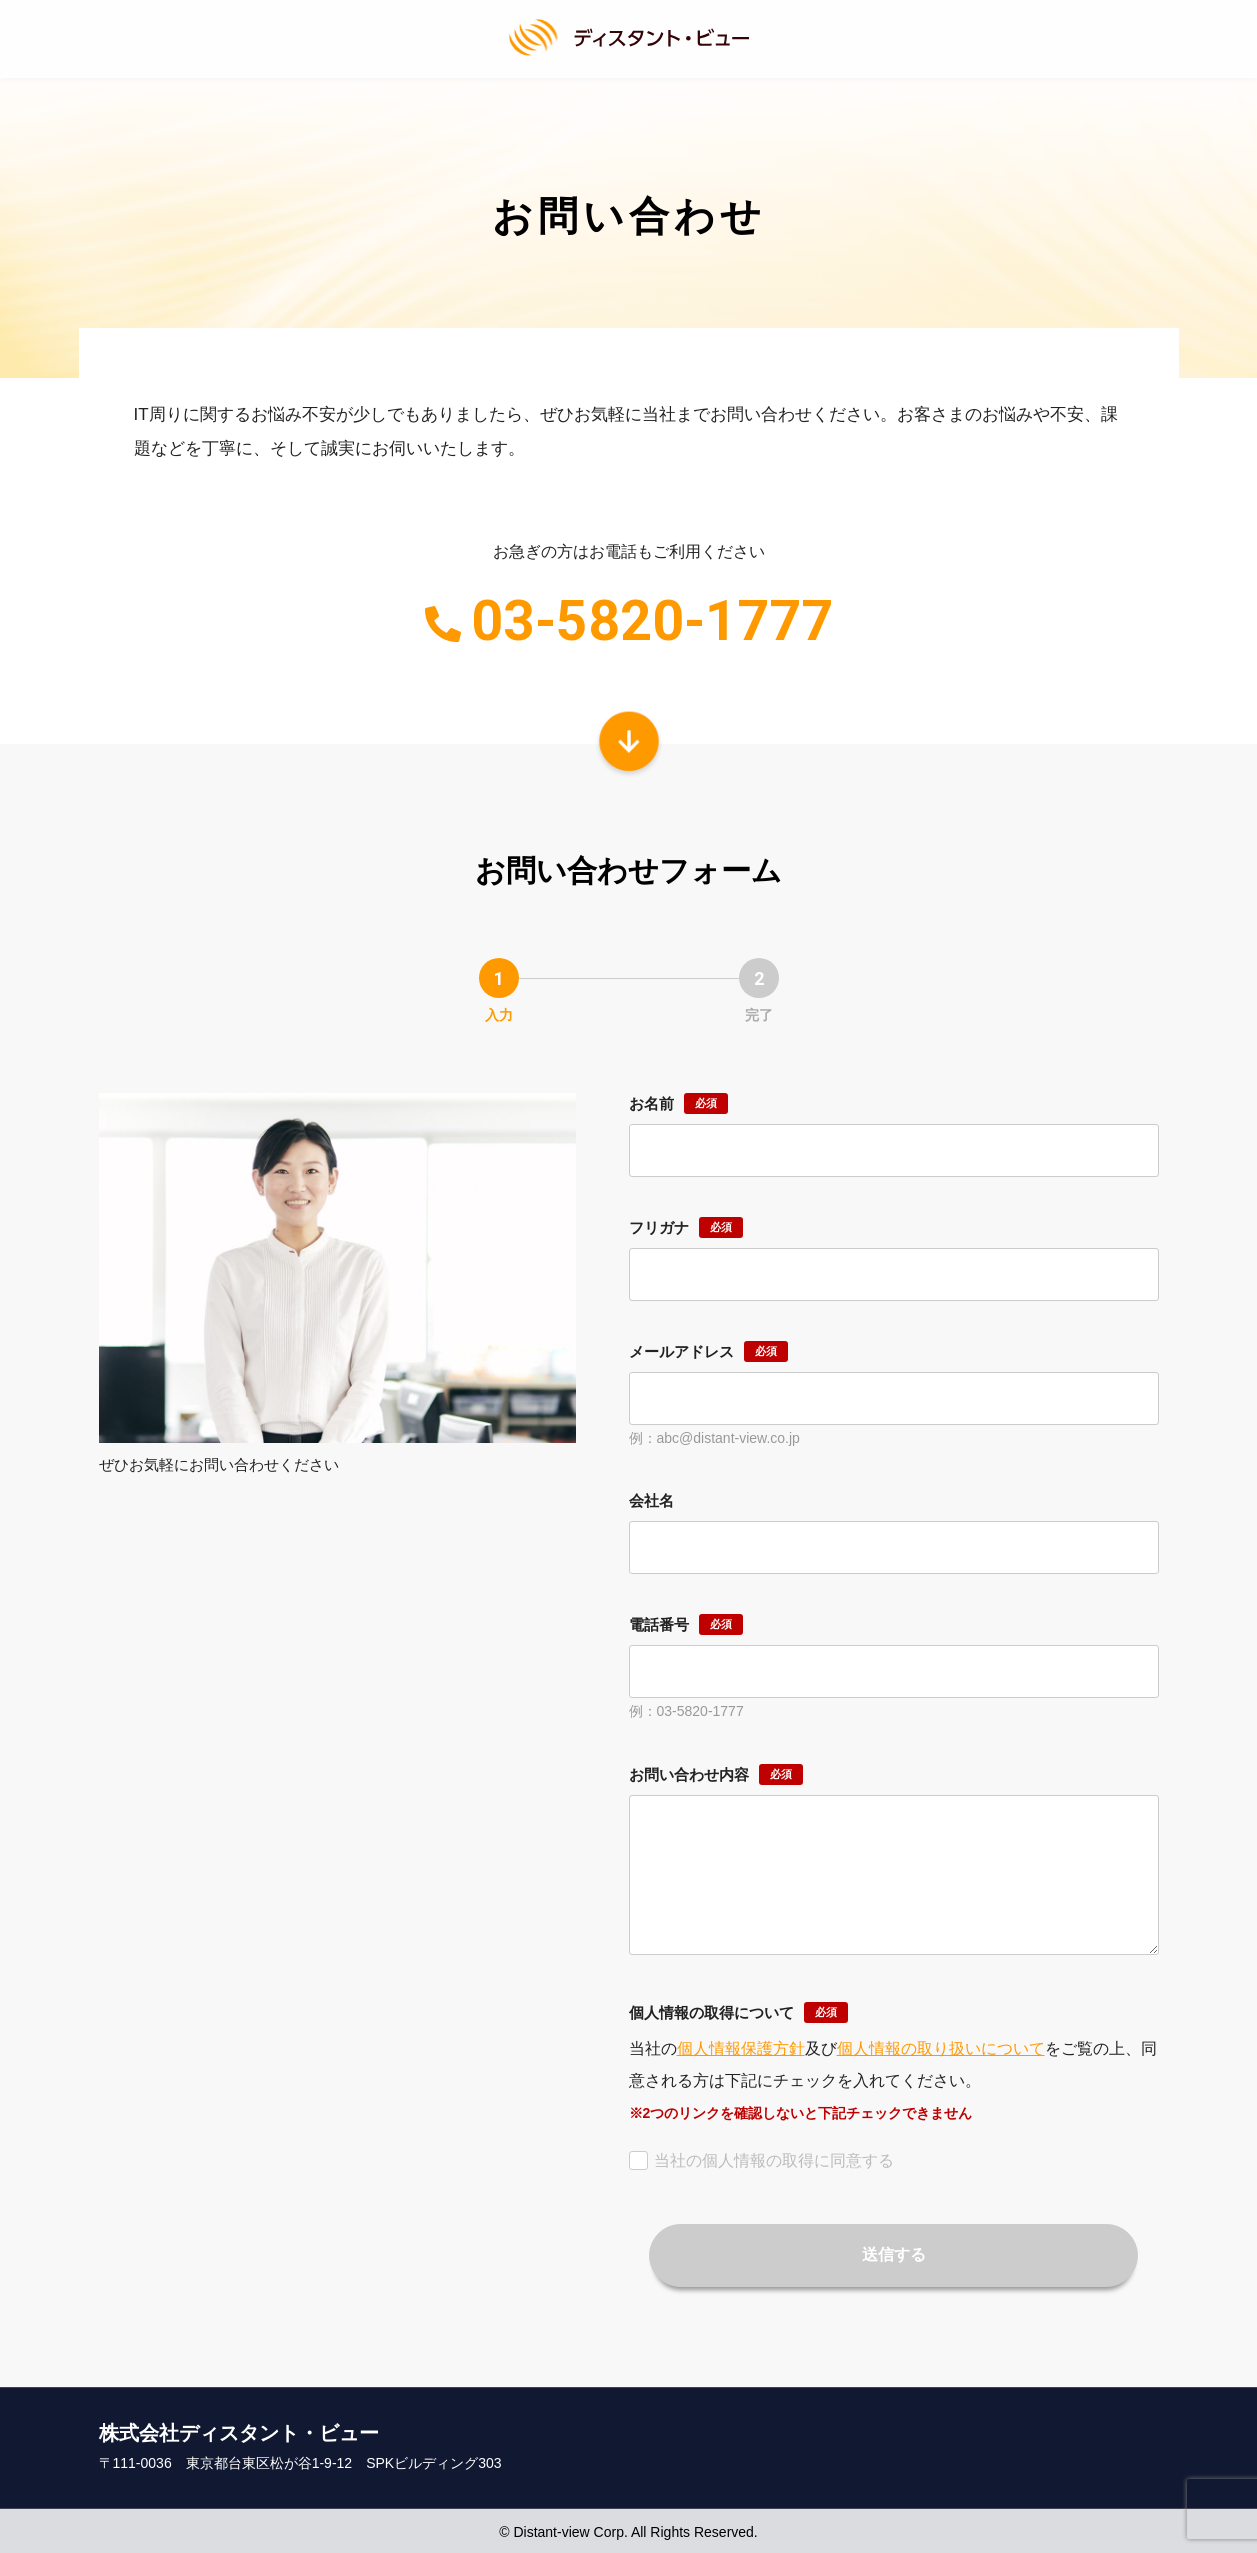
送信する (894, 2251)
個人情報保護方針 (741, 2044)
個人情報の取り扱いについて (941, 2044)
